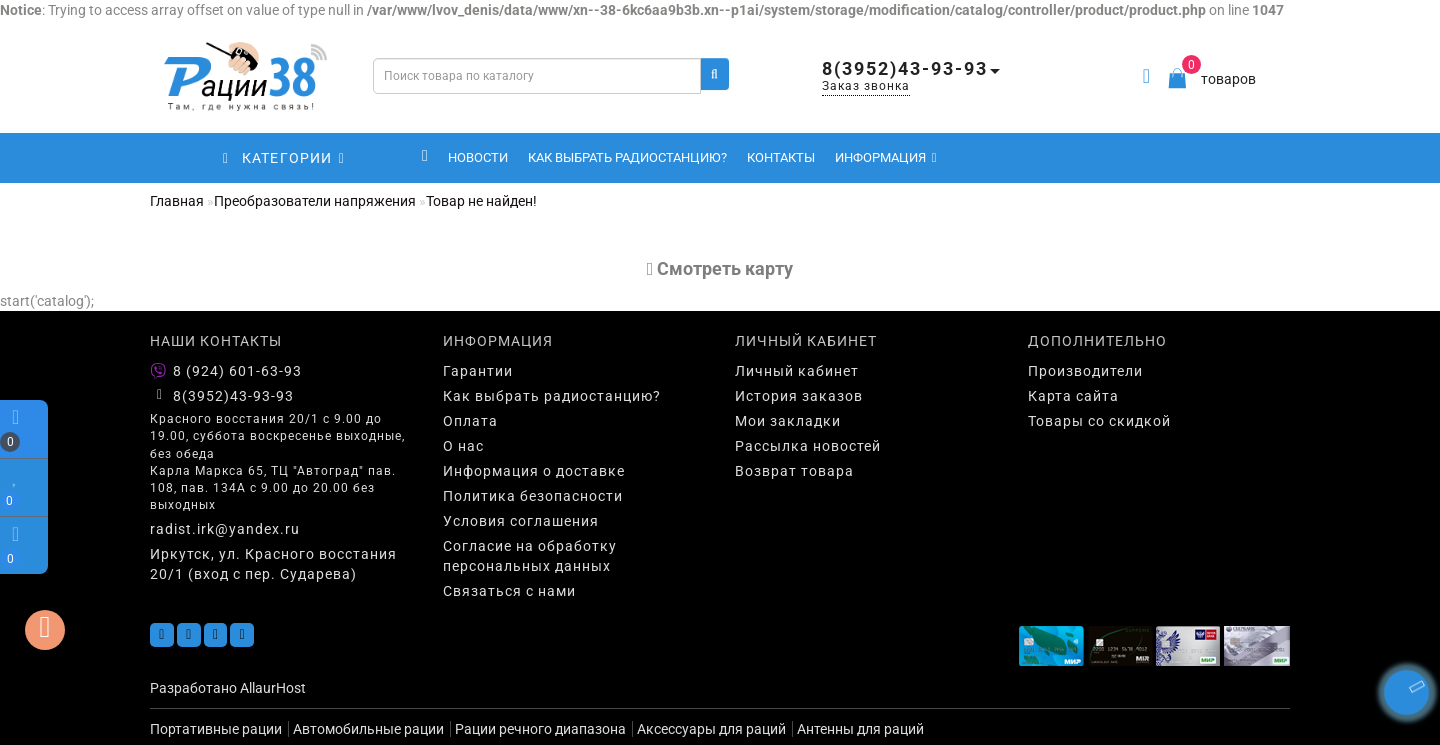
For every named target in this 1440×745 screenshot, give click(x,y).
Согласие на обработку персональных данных (530, 556)
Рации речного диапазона (540, 729)
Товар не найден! (481, 201)
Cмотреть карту (720, 268)
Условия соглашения (521, 521)
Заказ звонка (866, 86)
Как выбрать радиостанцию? (627, 157)
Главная (177, 201)
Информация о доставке (534, 471)
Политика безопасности (533, 496)
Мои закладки (788, 421)
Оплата (470, 421)
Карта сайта (1073, 396)
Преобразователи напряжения (315, 201)
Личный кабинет (797, 371)
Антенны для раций (860, 729)
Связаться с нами (509, 591)
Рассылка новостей (808, 446)
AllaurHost (273, 688)
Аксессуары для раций (711, 729)
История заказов (799, 396)
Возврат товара (794, 471)
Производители (1085, 371)
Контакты (781, 157)
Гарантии (478, 371)
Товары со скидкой (1099, 421)
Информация (886, 157)
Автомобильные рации (368, 729)
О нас (463, 446)
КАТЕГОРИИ (284, 158)
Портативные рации (216, 729)
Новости (478, 157)
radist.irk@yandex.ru (225, 529)
